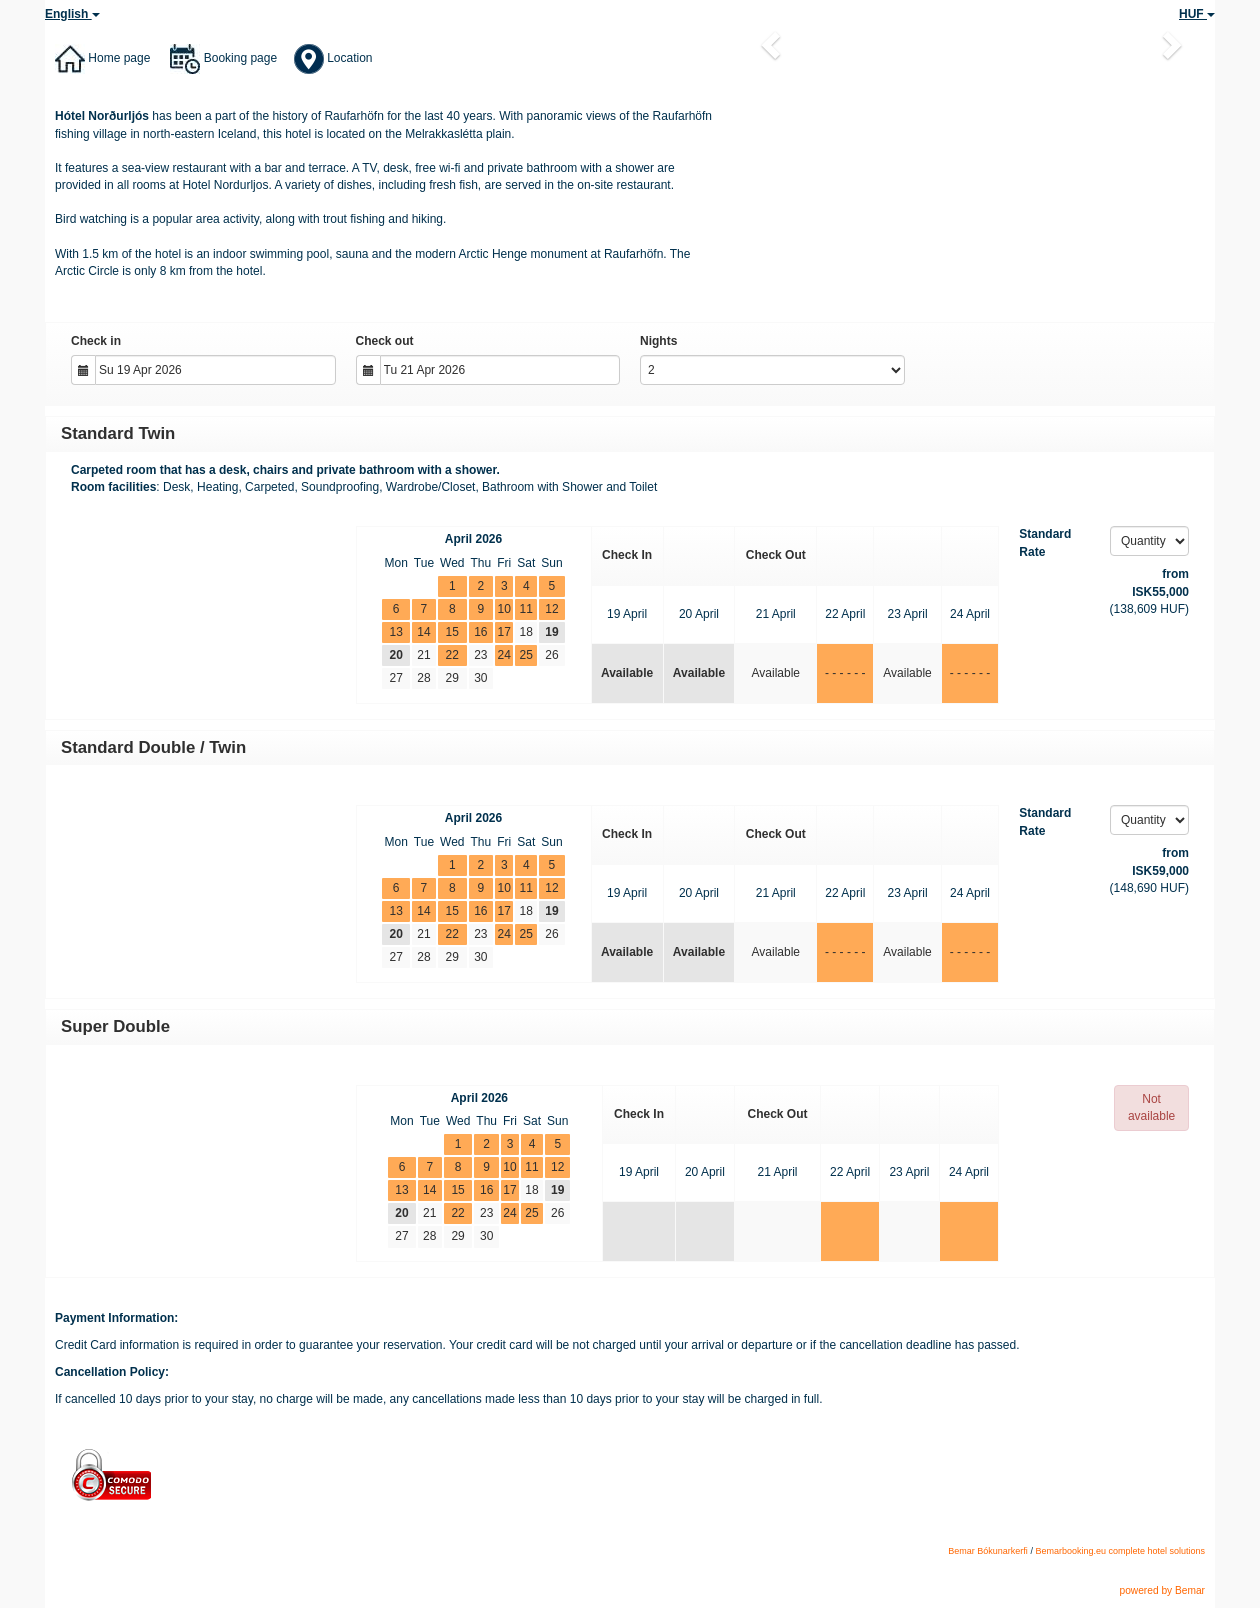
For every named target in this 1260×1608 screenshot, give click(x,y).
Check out (385, 341)
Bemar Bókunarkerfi (988, 1551)
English (72, 14)
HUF (1197, 14)
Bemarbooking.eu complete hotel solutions (1120, 1551)
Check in (96, 341)
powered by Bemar (1162, 1590)
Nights (658, 341)
